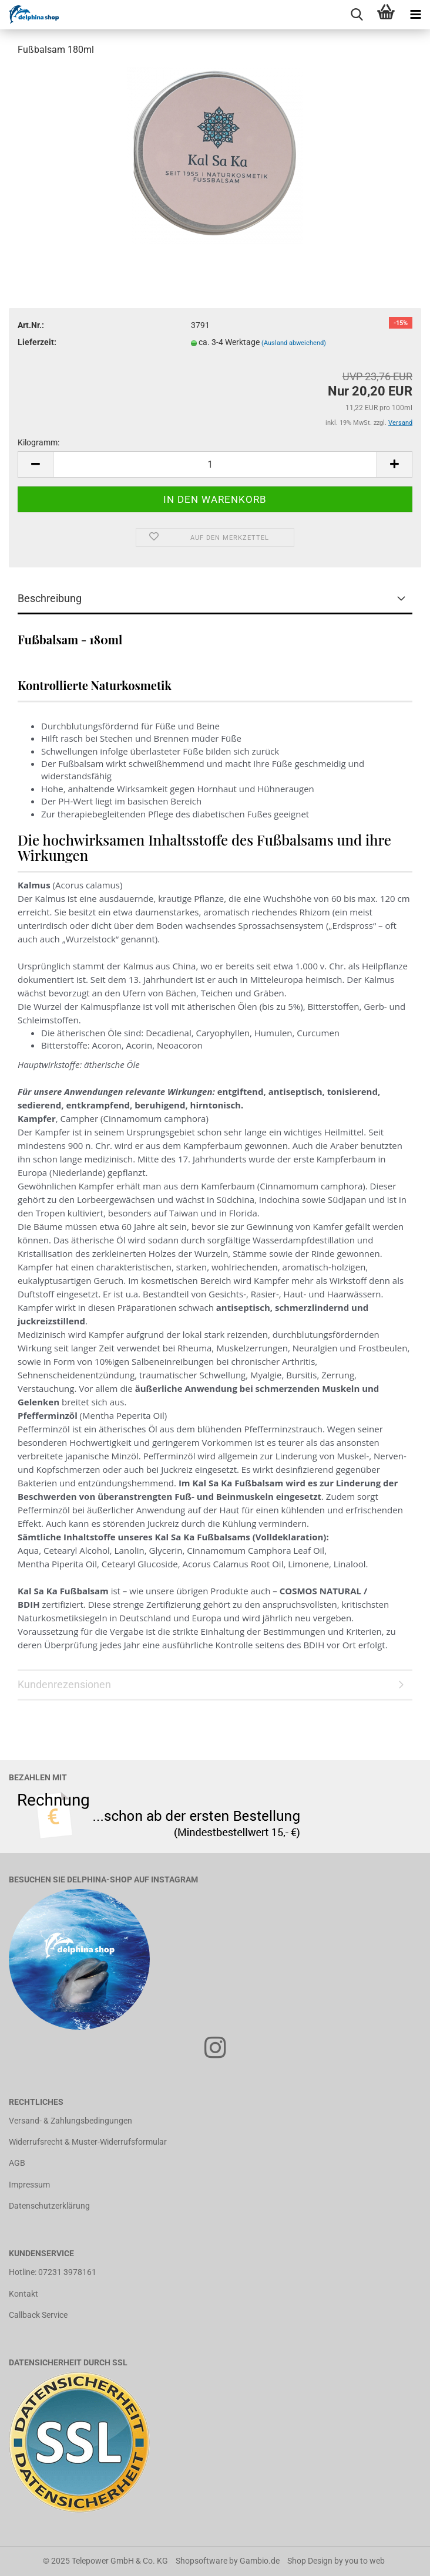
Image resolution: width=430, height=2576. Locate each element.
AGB (17, 2163)
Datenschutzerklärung (49, 2205)
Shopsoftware (201, 2560)
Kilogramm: (38, 442)
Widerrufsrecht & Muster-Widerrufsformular (88, 2141)
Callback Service (38, 2315)
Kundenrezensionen (64, 1684)
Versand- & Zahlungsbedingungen (70, 2120)
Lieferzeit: (37, 342)
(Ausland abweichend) (293, 343)
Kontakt (23, 2293)
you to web (365, 2560)
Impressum (29, 2184)
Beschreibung (50, 598)
